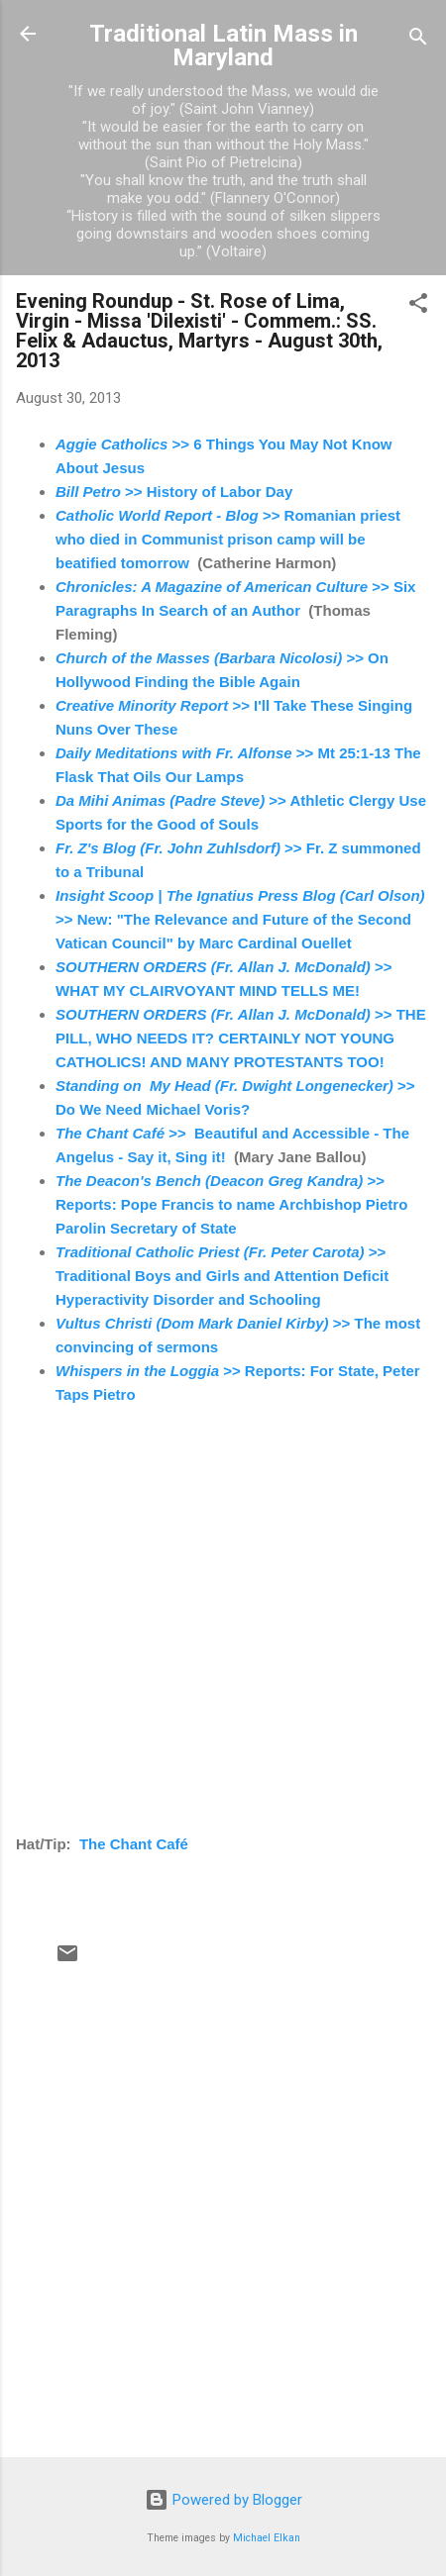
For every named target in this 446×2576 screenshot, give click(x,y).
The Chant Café (133, 1843)
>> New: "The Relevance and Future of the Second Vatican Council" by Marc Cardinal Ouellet (240, 919)
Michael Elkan (266, 2537)
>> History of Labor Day (174, 491)
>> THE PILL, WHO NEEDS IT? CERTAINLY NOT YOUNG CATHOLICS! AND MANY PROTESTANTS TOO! (241, 1038)
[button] (418, 306)
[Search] (418, 40)
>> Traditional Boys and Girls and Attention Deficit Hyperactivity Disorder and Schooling (222, 1275)
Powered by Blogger (223, 2500)
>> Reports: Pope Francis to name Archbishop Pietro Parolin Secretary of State (231, 1204)
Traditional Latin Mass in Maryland (223, 45)
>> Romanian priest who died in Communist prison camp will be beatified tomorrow (228, 539)
